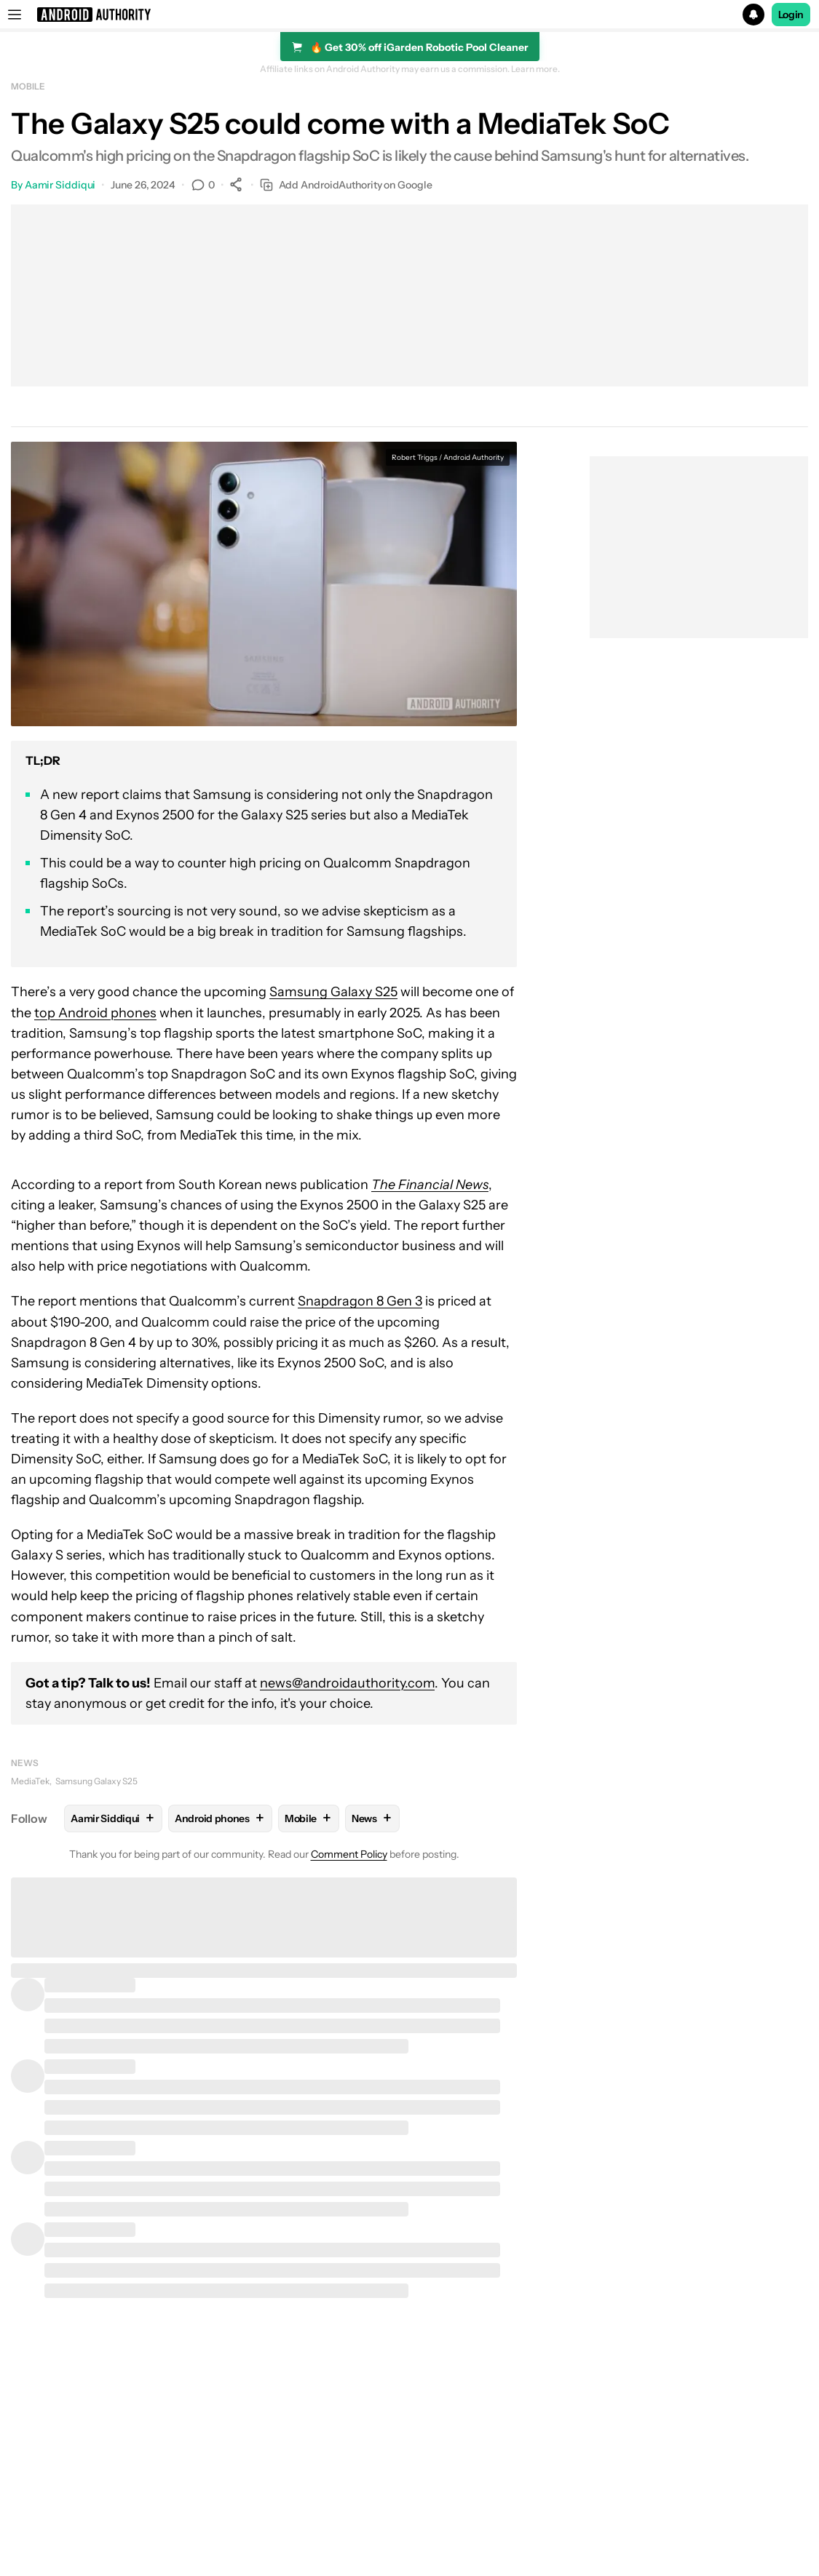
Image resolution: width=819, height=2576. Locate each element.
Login (791, 14)
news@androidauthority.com (347, 1683)
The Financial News (429, 1185)
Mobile (27, 86)
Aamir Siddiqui (60, 184)
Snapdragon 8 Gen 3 (360, 1301)
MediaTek (30, 1781)
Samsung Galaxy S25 (333, 992)
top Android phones (95, 1013)
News (25, 1762)
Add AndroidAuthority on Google (346, 185)
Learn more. (535, 69)
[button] (409, 14)
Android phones (220, 1818)
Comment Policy (349, 1854)
